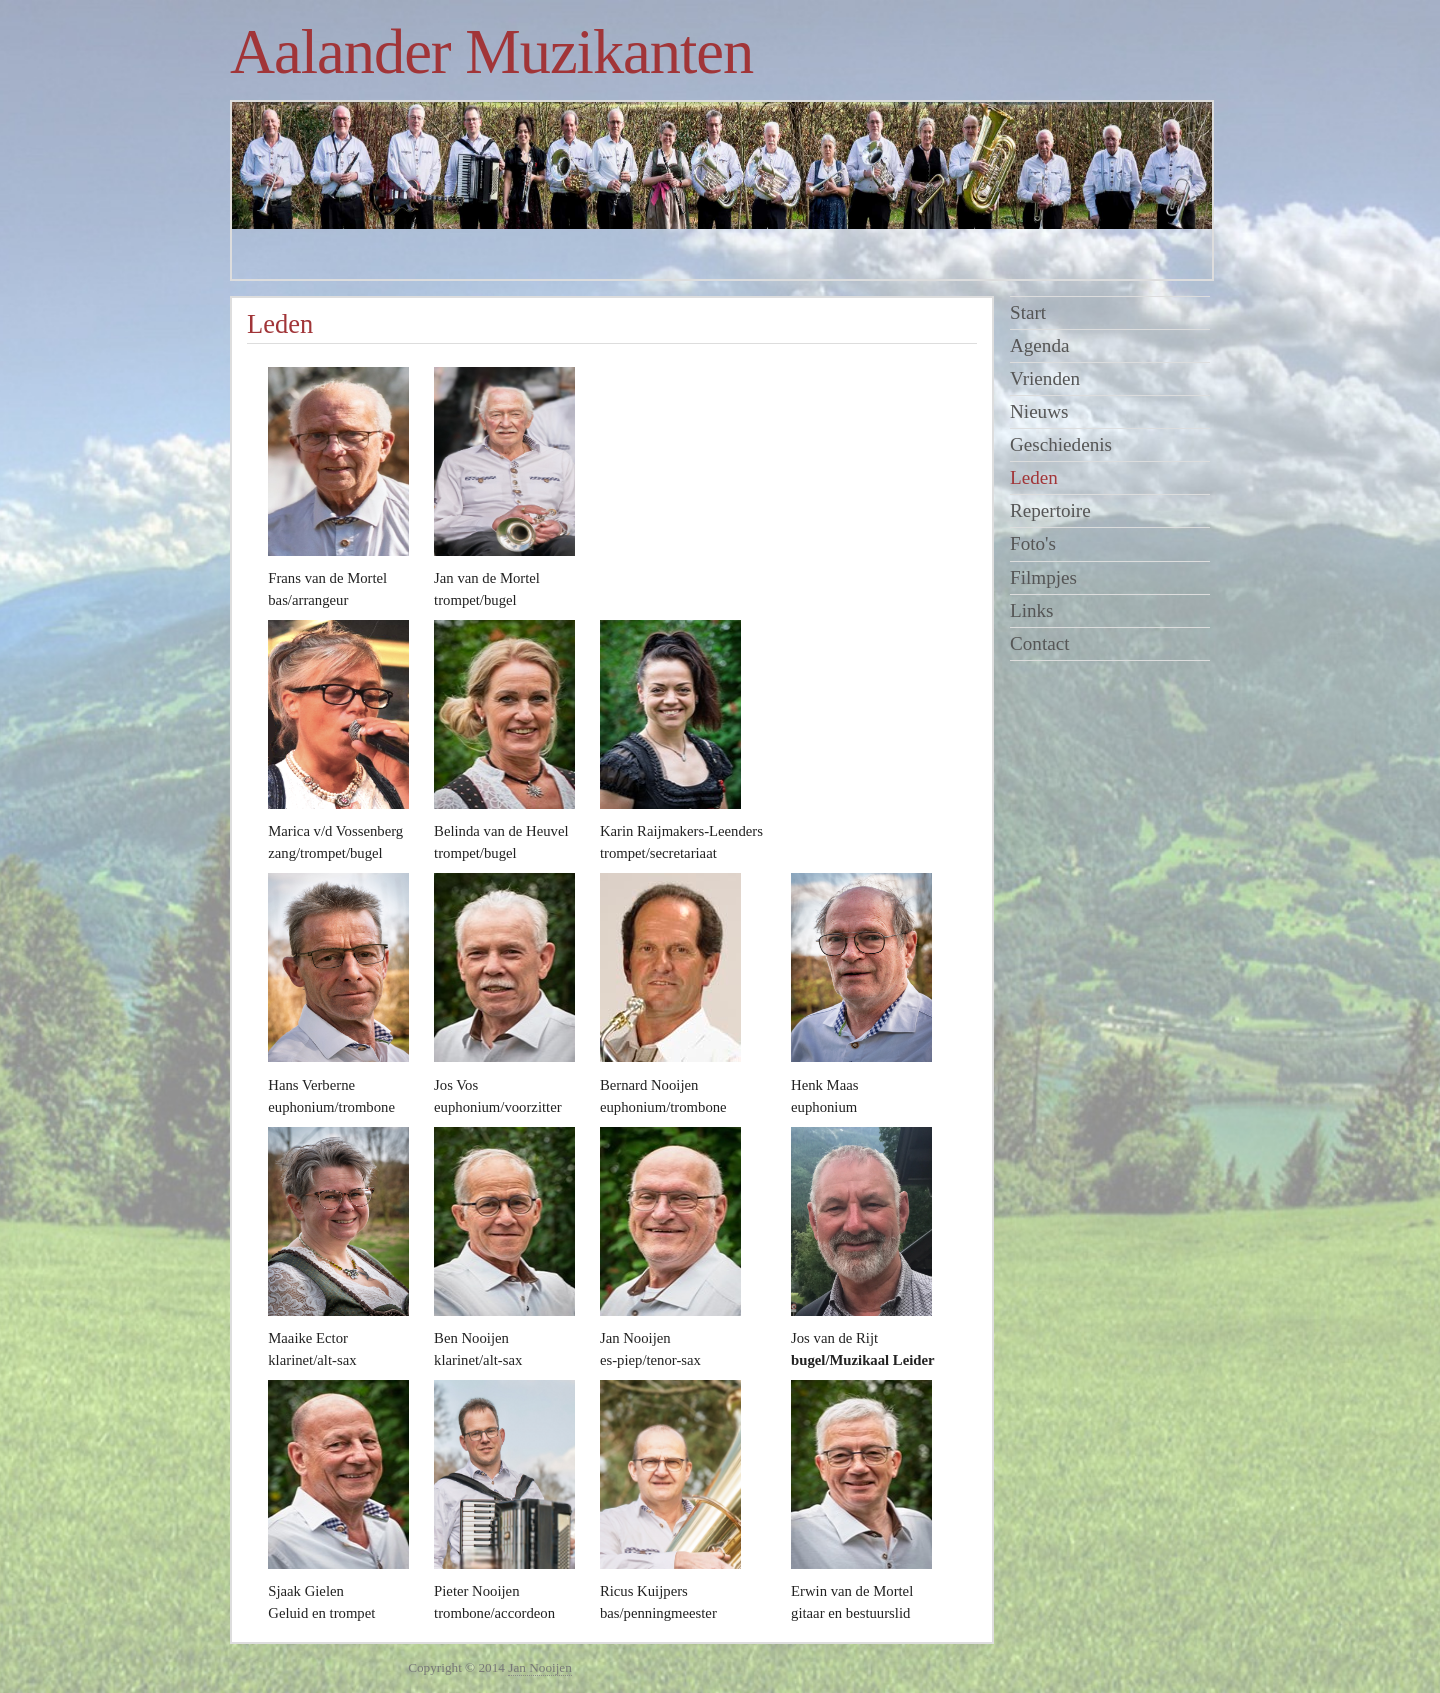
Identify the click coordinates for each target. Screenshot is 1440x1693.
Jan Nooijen (540, 1667)
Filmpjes (1043, 577)
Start (1028, 312)
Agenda (1039, 345)
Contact (1040, 643)
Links (1032, 610)
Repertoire (1050, 510)
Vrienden (1045, 378)
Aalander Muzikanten (491, 51)
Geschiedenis (1061, 444)
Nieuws (1039, 411)
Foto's (1033, 543)
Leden (1034, 477)
